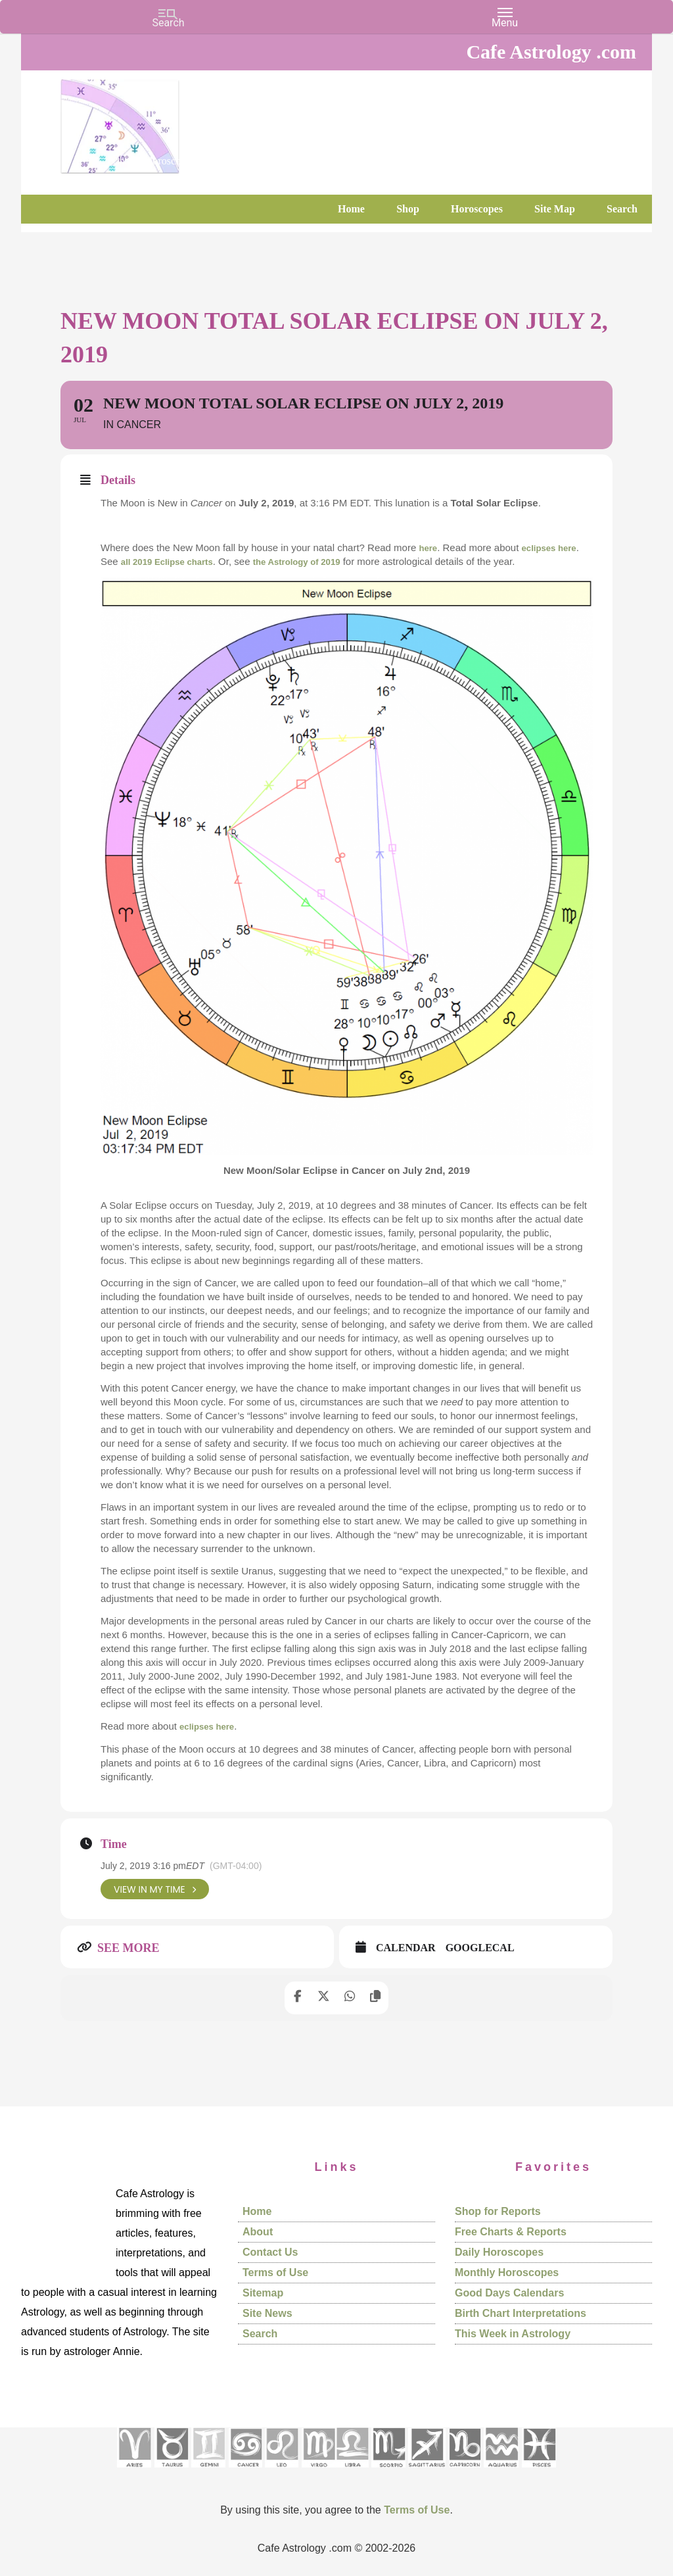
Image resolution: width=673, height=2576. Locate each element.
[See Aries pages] (134, 2471)
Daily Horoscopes (499, 2252)
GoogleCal (480, 1947)
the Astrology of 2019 (316, 561)
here (429, 547)
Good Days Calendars (509, 2292)
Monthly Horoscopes (507, 2272)
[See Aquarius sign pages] (501, 2471)
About (258, 2231)
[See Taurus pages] (171, 2471)
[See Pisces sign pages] (539, 2471)
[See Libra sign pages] (352, 2471)
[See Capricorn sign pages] (465, 2471)
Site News (267, 2313)
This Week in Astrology (512, 2333)
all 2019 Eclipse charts (173, 561)
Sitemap (263, 2292)
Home (257, 2211)
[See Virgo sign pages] (318, 2471)
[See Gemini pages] (208, 2471)
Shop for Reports (498, 2211)
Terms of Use (275, 2272)
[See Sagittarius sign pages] (427, 2471)
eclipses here (555, 547)
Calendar (406, 1947)
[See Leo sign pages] (281, 2471)
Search (260, 2333)
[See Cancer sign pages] (245, 2471)
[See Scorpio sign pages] (388, 2471)
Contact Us (270, 2252)
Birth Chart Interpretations (520, 2313)
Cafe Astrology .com (159, 121)
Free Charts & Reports (511, 2231)
